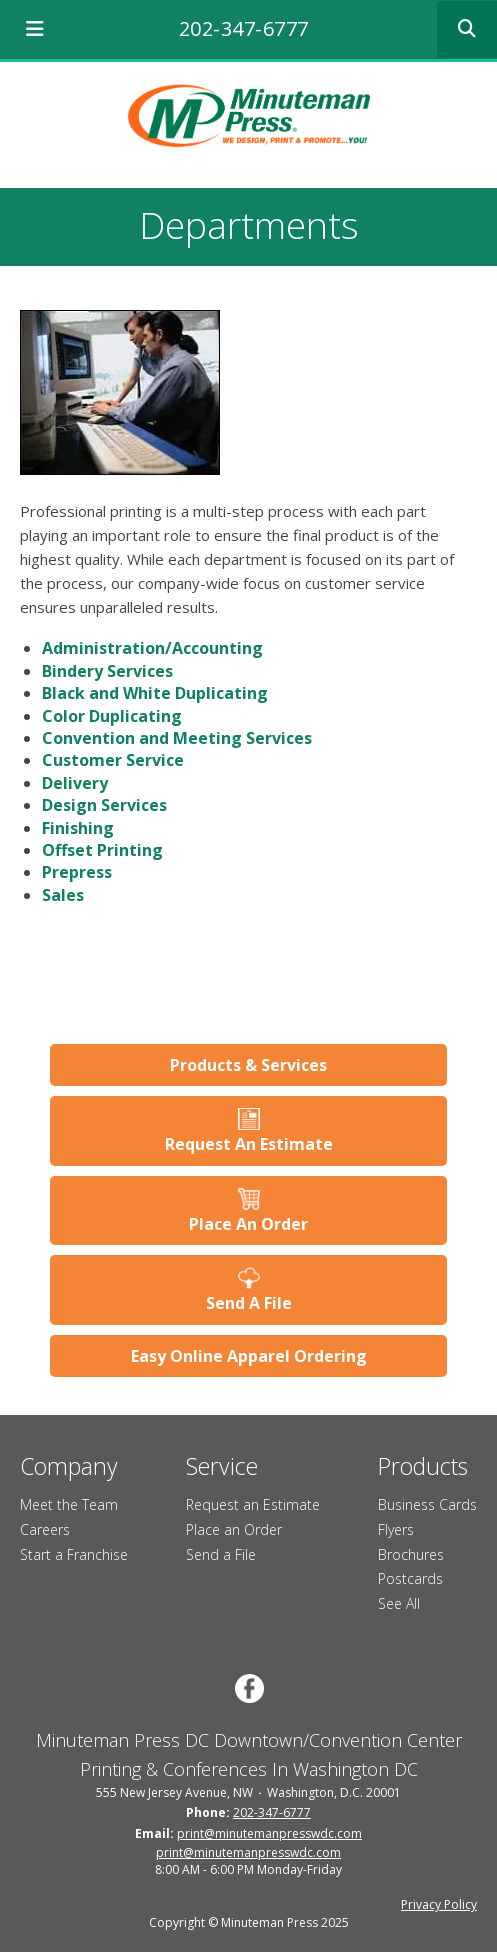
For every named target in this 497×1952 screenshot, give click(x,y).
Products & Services (248, 1065)
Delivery (75, 783)
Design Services (104, 805)
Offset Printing (102, 850)
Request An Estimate (249, 1144)
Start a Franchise (74, 1554)
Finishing (78, 828)
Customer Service (113, 760)
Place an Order (234, 1529)
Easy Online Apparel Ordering (249, 1356)
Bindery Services (107, 671)
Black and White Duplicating (155, 693)
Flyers (396, 1529)
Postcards (410, 1578)
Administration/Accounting (152, 648)
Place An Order (248, 1224)
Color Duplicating (112, 716)
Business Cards (427, 1504)
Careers (45, 1529)
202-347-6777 (244, 28)
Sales (63, 895)
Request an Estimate (253, 1504)
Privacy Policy (439, 1904)
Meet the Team (69, 1504)
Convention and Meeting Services (177, 738)
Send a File (221, 1554)
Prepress (77, 872)
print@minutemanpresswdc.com (269, 1833)
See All (399, 1603)
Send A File (249, 1303)
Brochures (411, 1554)
